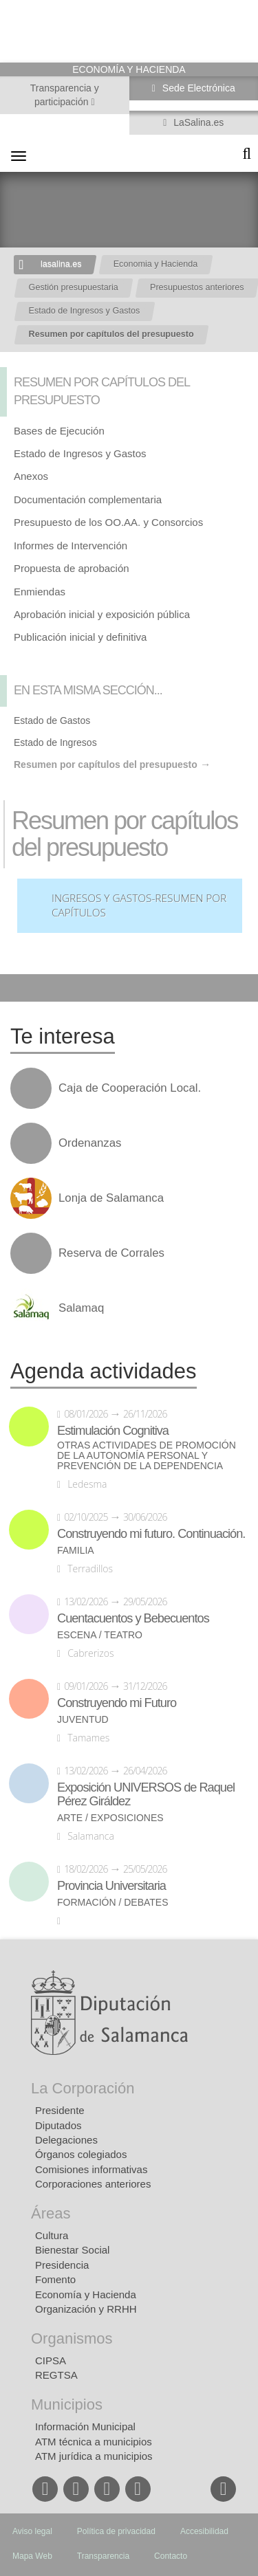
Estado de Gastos (52, 720)
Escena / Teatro (99, 1635)
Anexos (31, 476)
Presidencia (62, 2265)
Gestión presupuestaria (73, 287)
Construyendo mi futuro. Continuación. (151, 1534)
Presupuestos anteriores (197, 287)
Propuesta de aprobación (71, 568)
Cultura (51, 2235)
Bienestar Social (72, 2250)
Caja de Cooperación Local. (129, 1088)
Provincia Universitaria (111, 1886)
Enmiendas (39, 591)
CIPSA (50, 2360)
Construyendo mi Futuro (116, 1703)
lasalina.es (61, 264)
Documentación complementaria (88, 499)
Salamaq (81, 1308)
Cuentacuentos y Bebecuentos (133, 1618)
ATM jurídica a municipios (94, 2456)
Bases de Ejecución (59, 431)
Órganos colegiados (81, 2154)
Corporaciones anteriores (93, 2184)
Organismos (72, 2338)
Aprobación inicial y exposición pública (102, 614)
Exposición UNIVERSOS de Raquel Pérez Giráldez (146, 1794)
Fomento (55, 2279)
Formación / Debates (113, 1902)
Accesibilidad (204, 2531)
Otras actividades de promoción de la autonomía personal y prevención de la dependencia (146, 1455)
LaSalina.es (197, 122)
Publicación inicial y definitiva (80, 637)
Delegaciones (66, 2140)
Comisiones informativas (91, 2169)
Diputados (58, 2125)
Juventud (83, 1720)
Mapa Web (32, 2556)
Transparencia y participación (64, 94)
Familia (75, 1550)
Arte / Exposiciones (110, 1818)
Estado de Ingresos (55, 742)
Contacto (170, 2556)
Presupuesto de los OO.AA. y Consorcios (108, 522)
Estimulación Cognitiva (113, 1431)
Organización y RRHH (86, 2309)
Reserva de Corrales (111, 1253)
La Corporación (82, 2088)
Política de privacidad (116, 2531)
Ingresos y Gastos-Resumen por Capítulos (139, 906)
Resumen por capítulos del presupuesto (111, 334)
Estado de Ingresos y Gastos (84, 311)
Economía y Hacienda (85, 2294)
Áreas (50, 2213)
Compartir (17, 988)
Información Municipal (85, 2426)
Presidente (60, 2110)
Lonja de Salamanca (111, 1198)
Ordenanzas (89, 1143)
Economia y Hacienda (156, 264)
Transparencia (103, 2556)
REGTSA (56, 2375)
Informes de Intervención (70, 545)
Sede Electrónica (197, 87)
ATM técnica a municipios (93, 2441)
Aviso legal (32, 2531)
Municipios (67, 2404)
